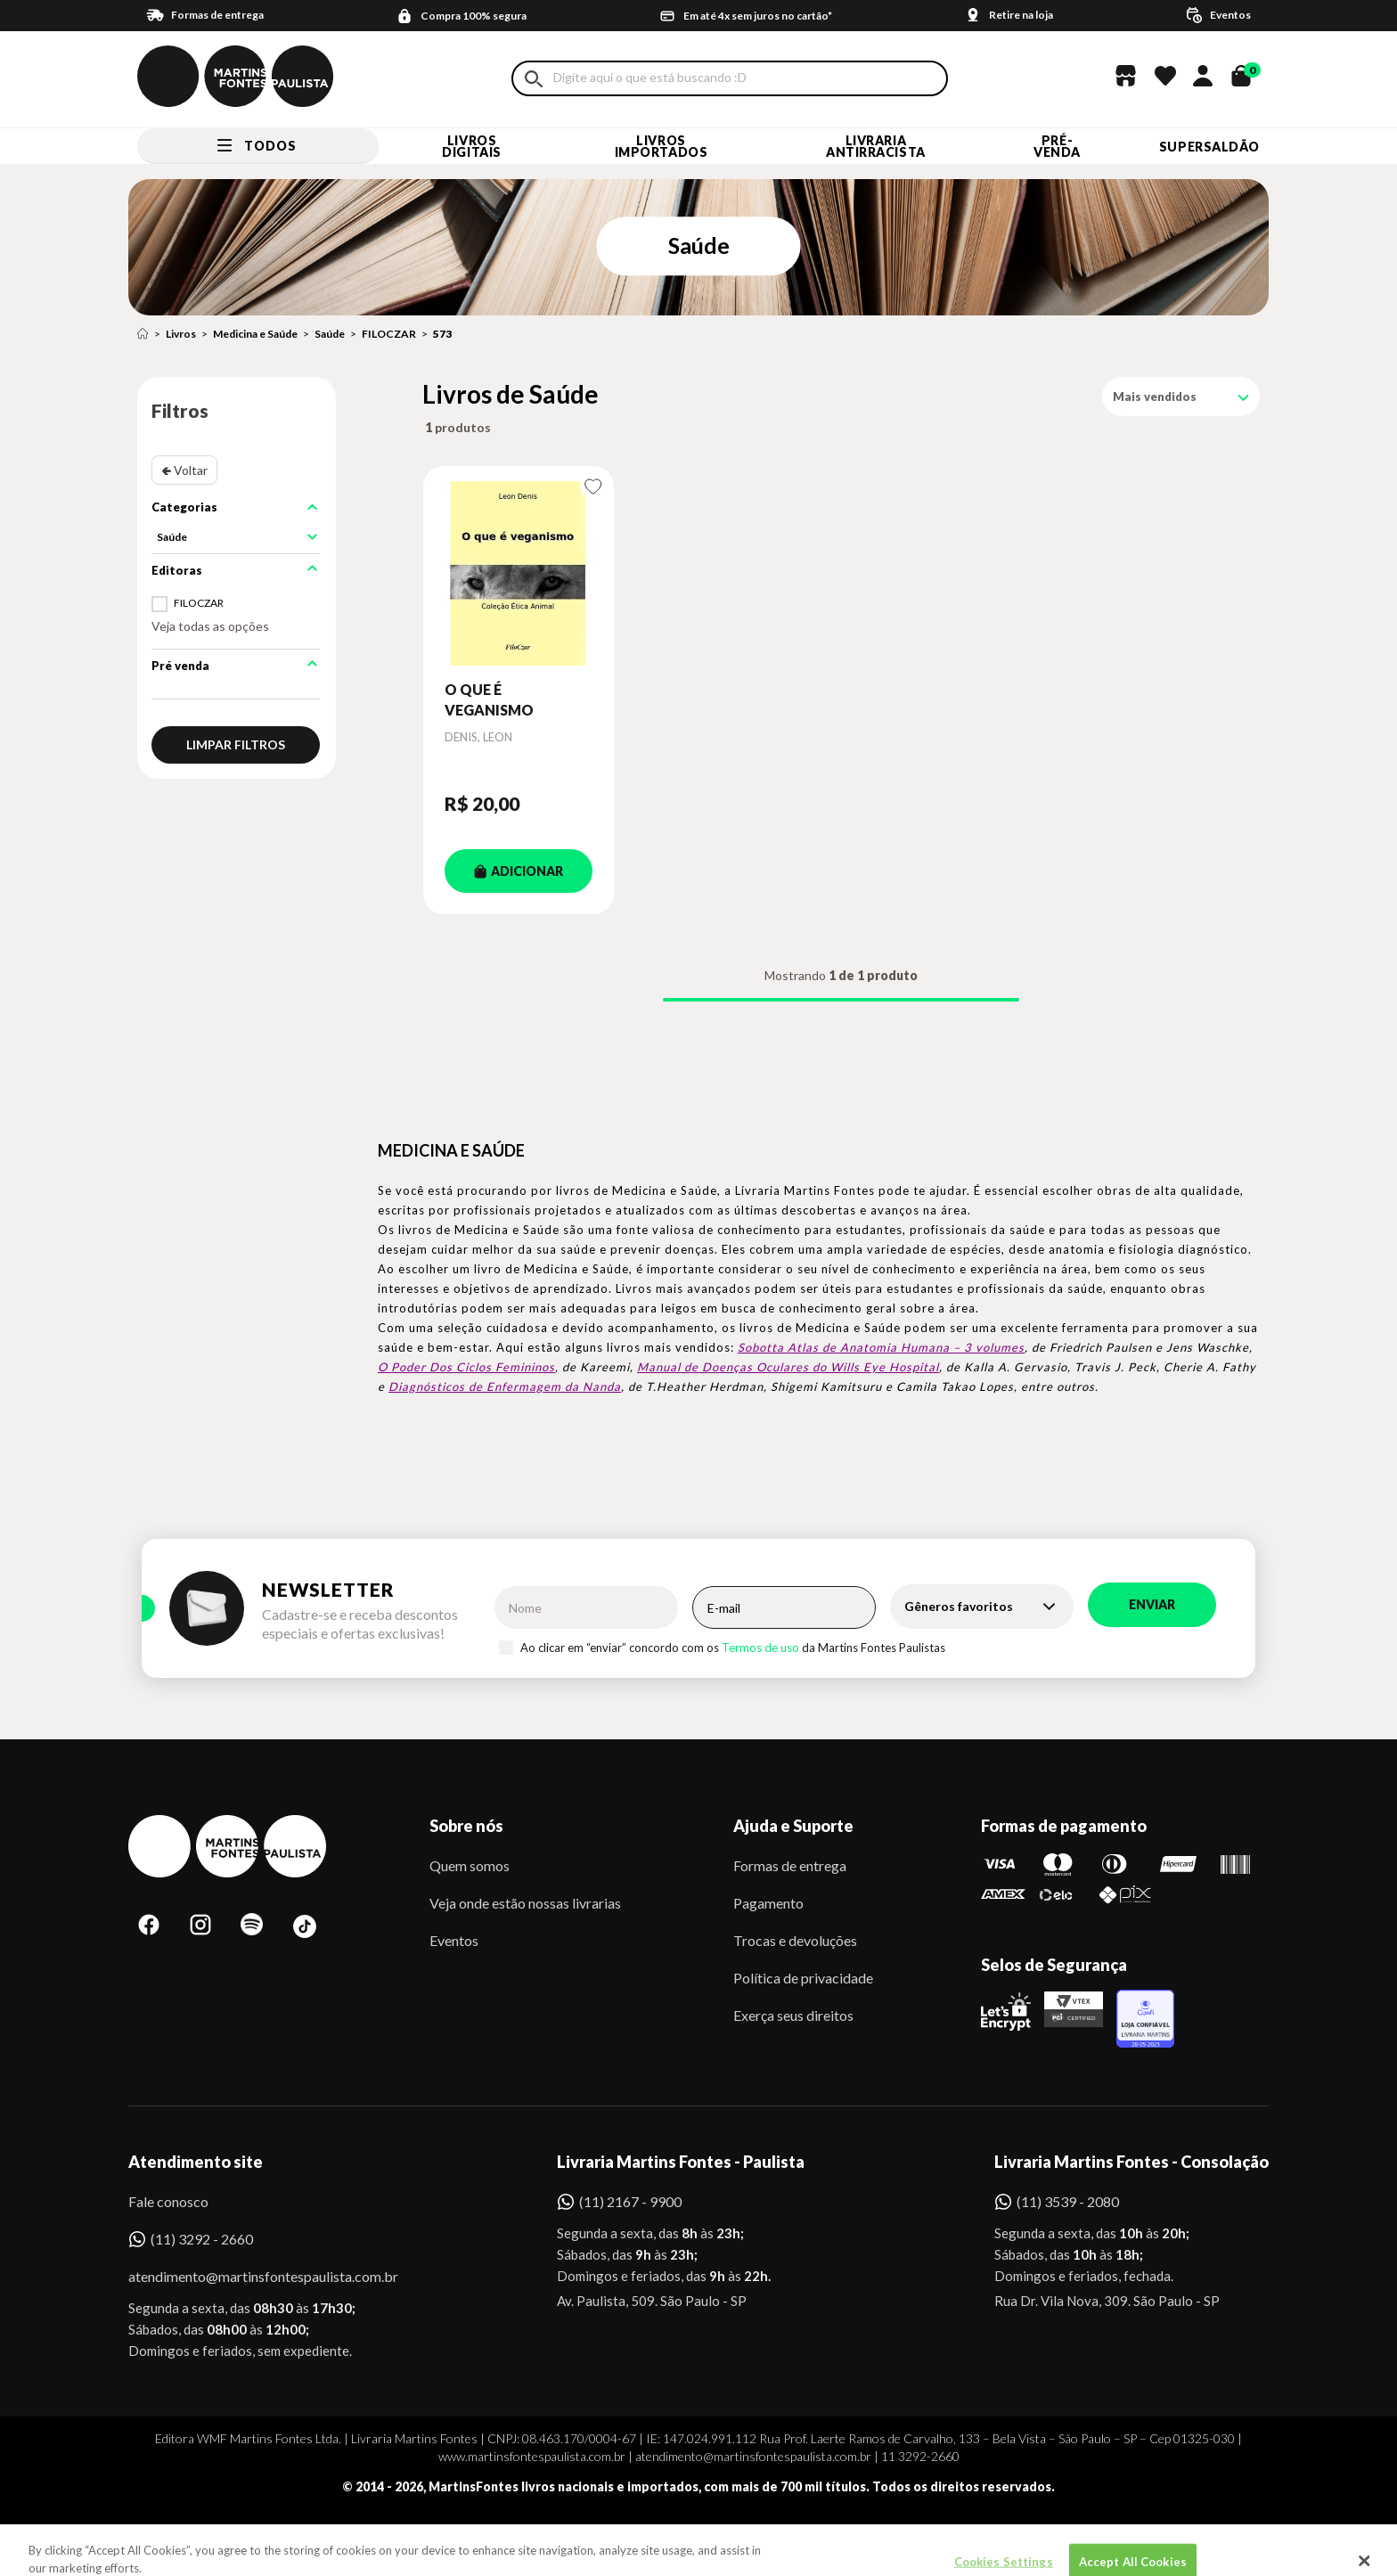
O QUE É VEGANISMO (489, 699)
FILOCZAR (389, 333)
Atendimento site (195, 2161)
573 (442, 333)
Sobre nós (466, 1826)
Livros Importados (661, 146)
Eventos (453, 1940)
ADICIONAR (518, 871)
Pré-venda (1057, 146)
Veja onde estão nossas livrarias (525, 1902)
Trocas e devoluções (795, 1940)
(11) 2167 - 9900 (630, 2201)
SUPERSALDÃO (1209, 146)
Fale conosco (168, 2201)
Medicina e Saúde (255, 333)
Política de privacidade (803, 1977)
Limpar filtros (235, 744)
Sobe (163, 2535)
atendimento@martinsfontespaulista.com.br (247, 2276)
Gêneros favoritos (958, 1606)
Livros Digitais (471, 146)
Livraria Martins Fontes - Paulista (681, 2161)
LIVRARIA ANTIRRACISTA (876, 146)
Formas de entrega (789, 1865)
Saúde (330, 333)
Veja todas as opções (210, 626)
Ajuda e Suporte (793, 1826)
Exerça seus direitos (793, 2015)
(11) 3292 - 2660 (202, 2238)
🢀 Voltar (184, 470)
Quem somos (469, 1865)
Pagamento (768, 1902)
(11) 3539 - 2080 (1068, 2201)
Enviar (1152, 1604)
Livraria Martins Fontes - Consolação (1131, 2161)
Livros (181, 333)
